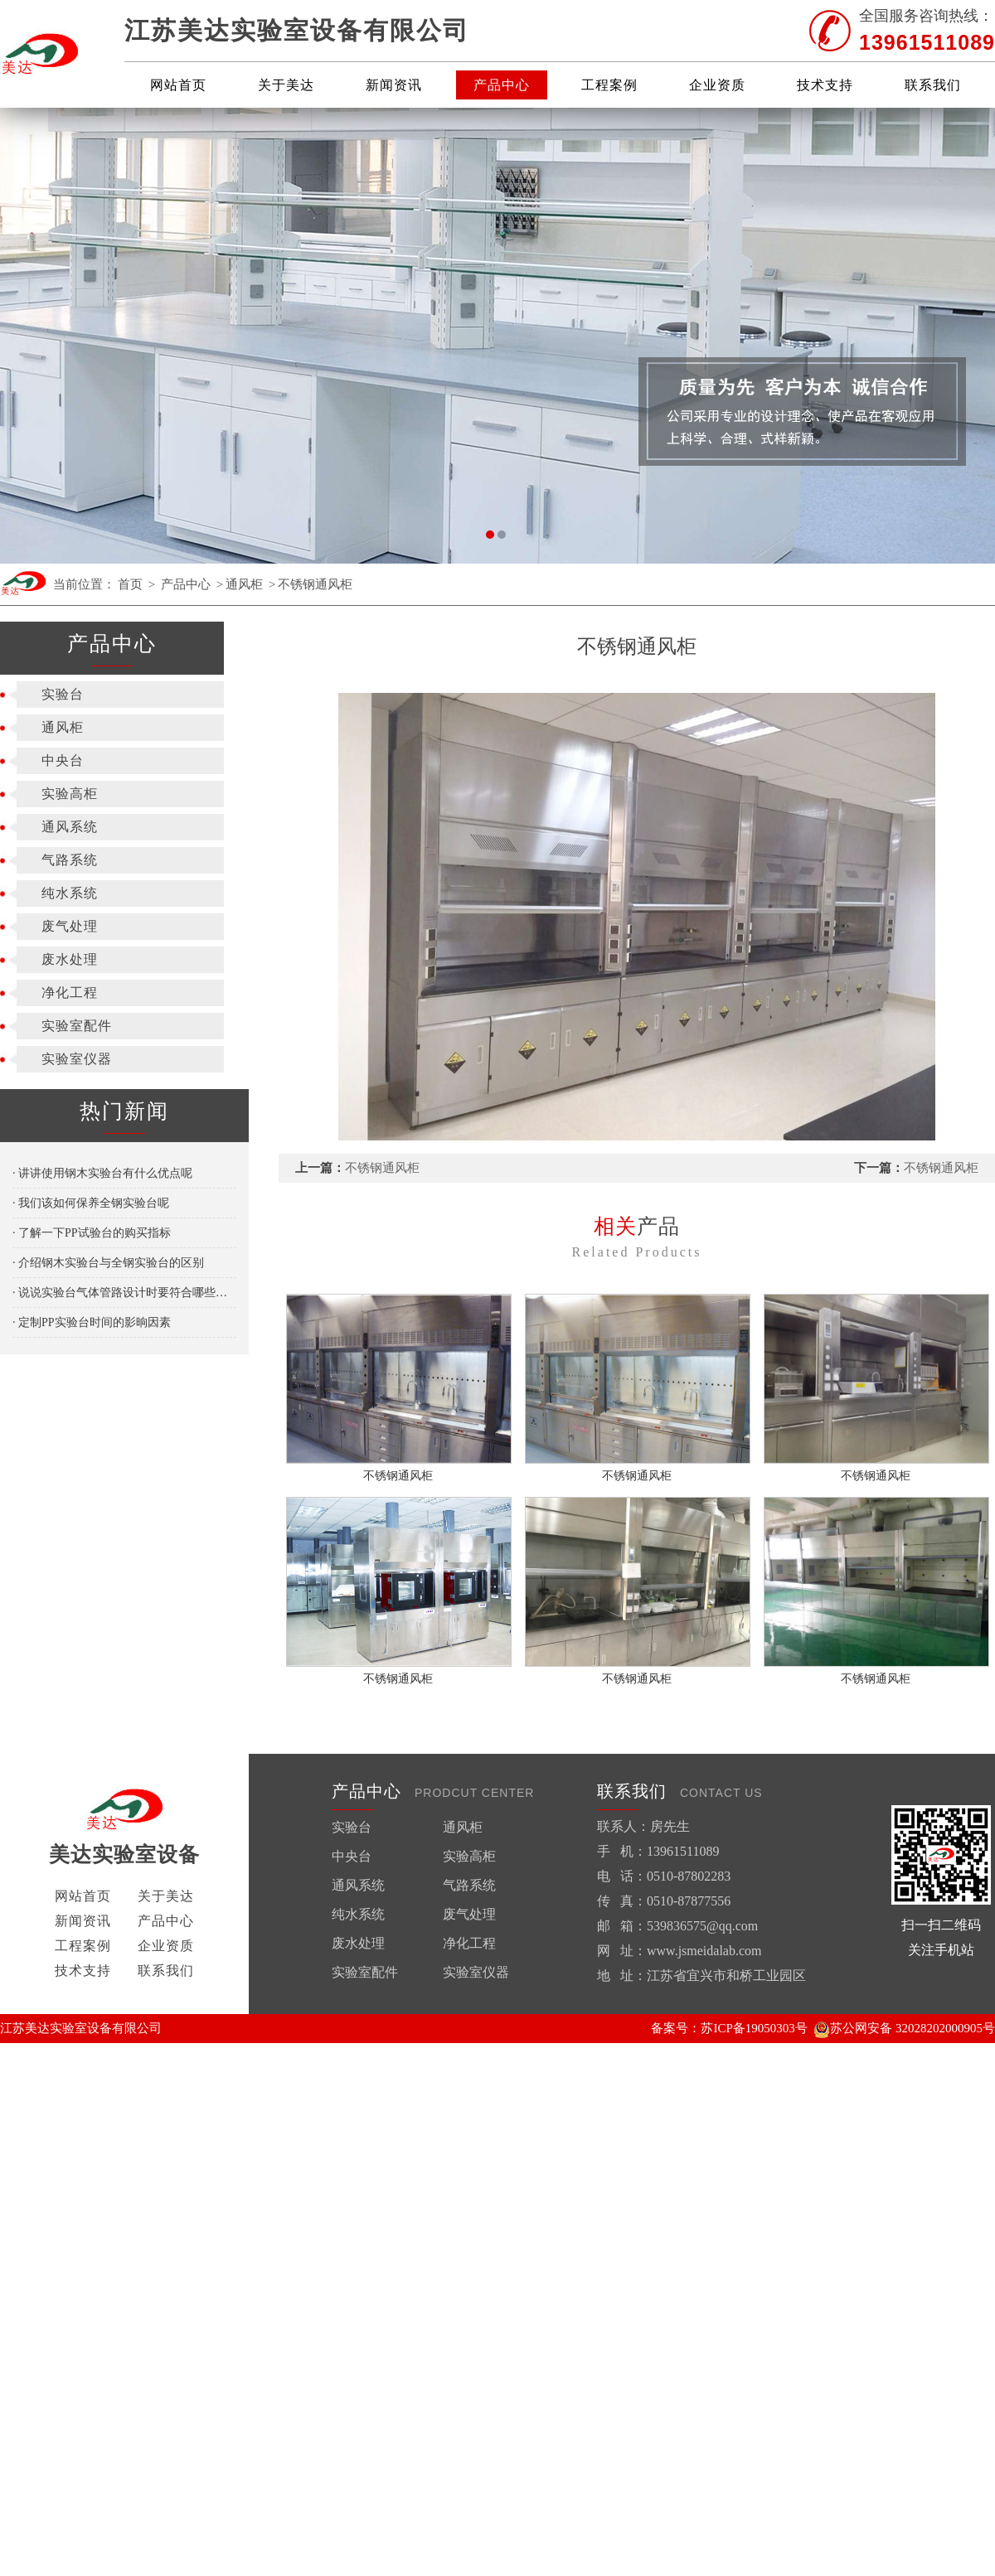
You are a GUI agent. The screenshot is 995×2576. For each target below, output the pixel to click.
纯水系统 (69, 893)
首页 (130, 584)
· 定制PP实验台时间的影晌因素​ (91, 1322)
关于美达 (286, 85)
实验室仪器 (76, 1059)
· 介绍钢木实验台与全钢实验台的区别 (108, 1263)
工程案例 (609, 85)
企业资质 (717, 85)
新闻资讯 (394, 85)
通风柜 (244, 584)
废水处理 (69, 959)
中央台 (62, 760)
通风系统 (69, 827)
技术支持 (825, 85)
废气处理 (69, 926)
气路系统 (69, 860)
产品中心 (501, 85)
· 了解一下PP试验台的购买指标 (91, 1233)
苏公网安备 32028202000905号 (904, 2028)
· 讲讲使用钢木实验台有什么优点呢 (102, 1173)
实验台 (62, 694)
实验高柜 (69, 794)
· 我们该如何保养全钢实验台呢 (90, 1203)
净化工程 (69, 992)
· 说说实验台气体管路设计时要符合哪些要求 (124, 1292)
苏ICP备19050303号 (754, 2028)
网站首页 (178, 85)
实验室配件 (76, 1026)
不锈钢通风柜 (315, 584)
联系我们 (933, 85)
